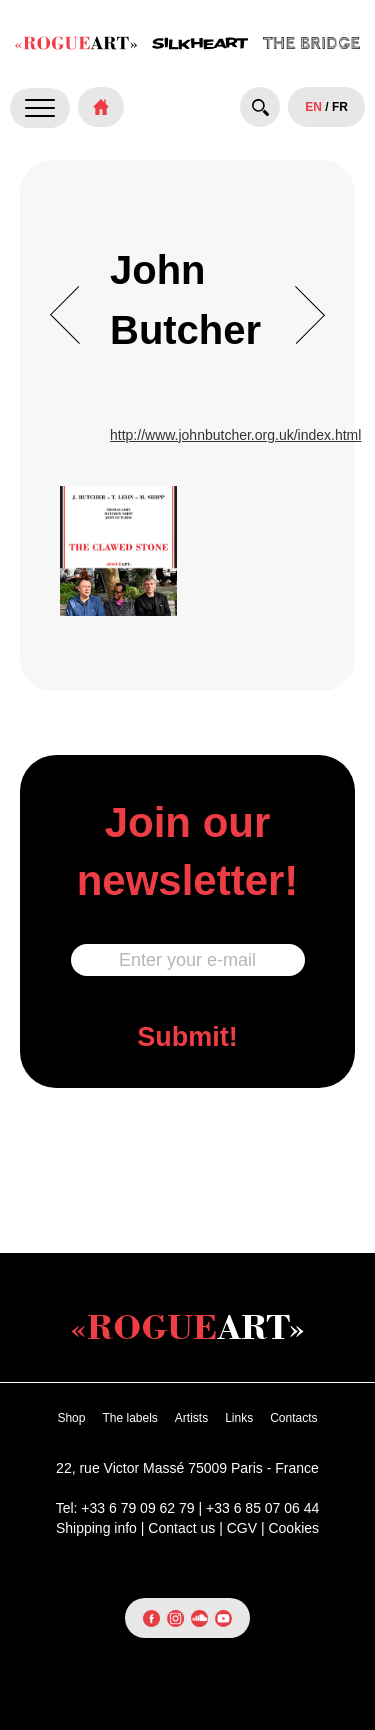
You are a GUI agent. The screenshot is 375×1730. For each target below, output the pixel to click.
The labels (129, 1418)
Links (239, 1418)
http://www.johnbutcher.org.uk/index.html (235, 435)
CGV (242, 1528)
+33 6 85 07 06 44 (262, 1508)
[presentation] (188, 1168)
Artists (191, 1418)
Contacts (293, 1418)
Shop (71, 1418)
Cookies (293, 1528)
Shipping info (96, 1528)
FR (340, 107)
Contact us (181, 1528)
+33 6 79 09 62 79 (137, 1508)
